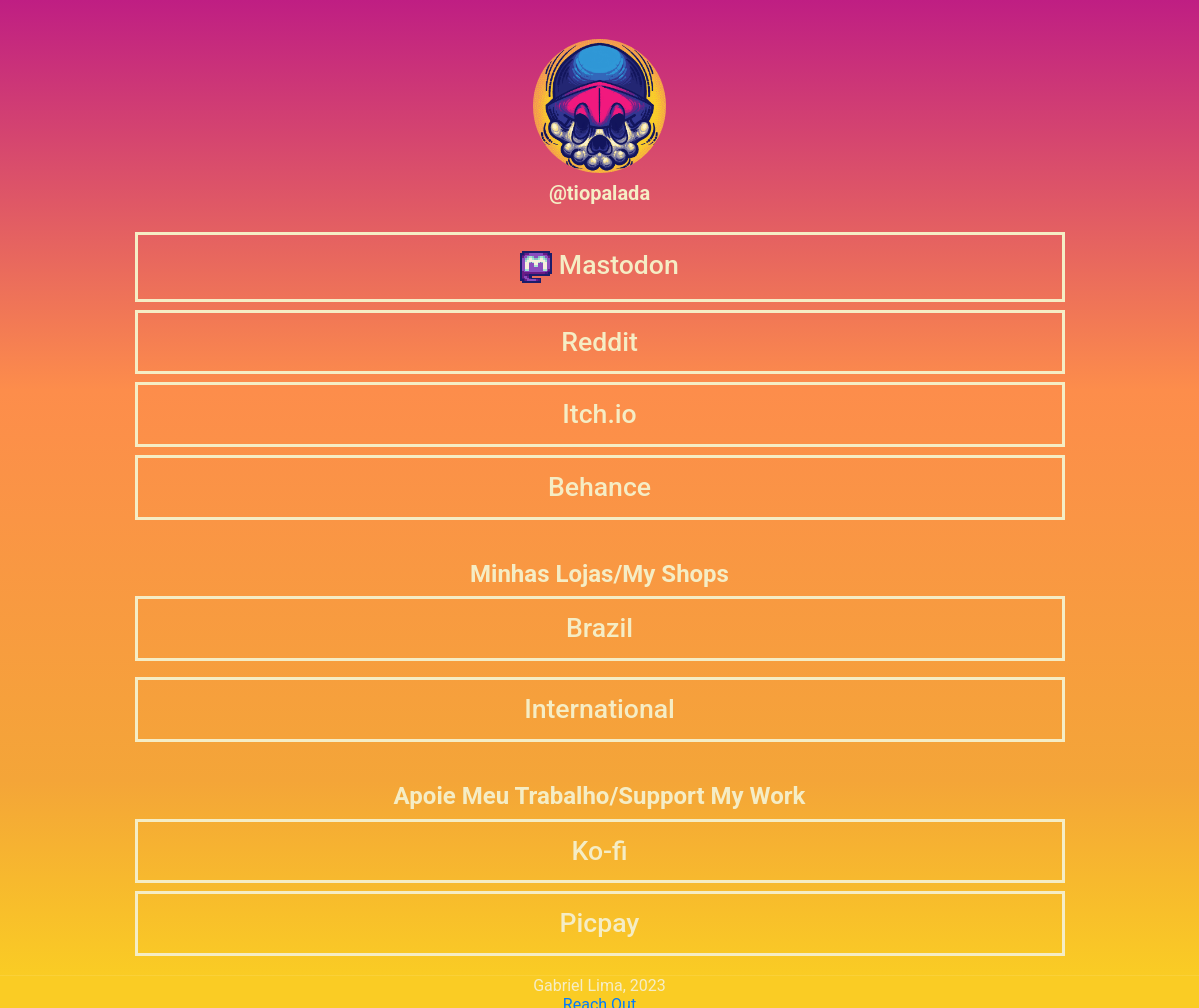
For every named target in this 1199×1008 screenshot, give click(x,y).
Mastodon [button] (599, 266)
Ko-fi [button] (599, 850)
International (599, 708)
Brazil (599, 627)
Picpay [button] (600, 922)
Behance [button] (599, 486)
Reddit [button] (599, 341)
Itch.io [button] (599, 413)
